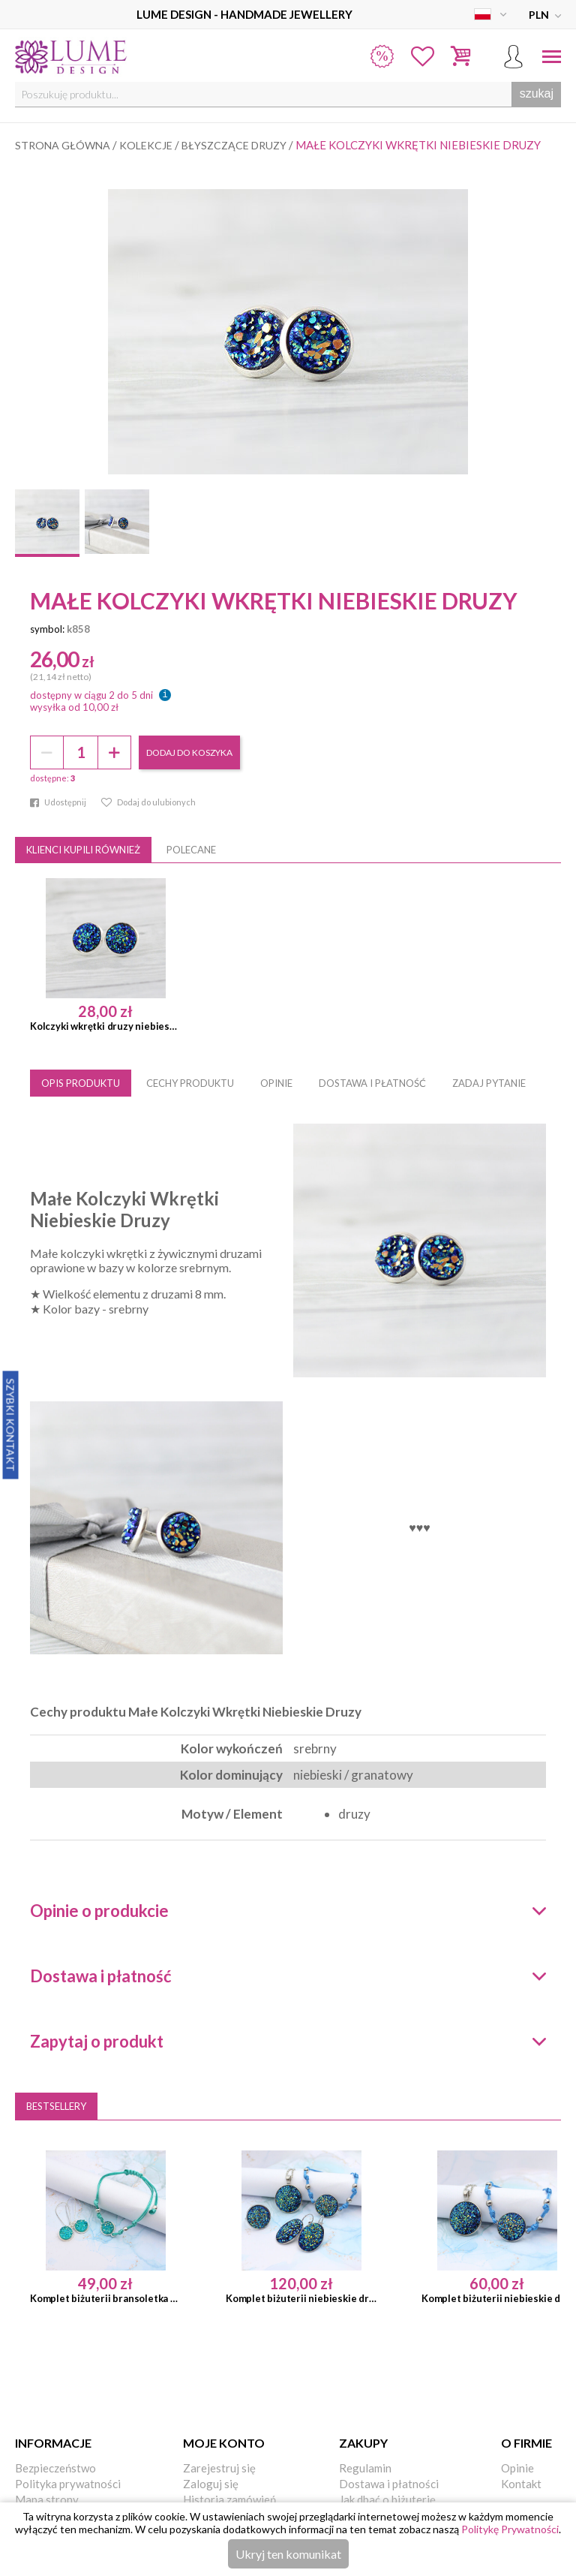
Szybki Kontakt (10, 1424)
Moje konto (224, 2443)
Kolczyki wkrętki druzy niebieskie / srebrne (105, 1026)
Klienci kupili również (83, 850)
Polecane (191, 850)
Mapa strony (47, 2499)
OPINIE (276, 1083)
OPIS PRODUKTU (80, 1083)
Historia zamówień (229, 2499)
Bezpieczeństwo (55, 2468)
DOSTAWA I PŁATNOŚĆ (372, 1083)
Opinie (517, 2468)
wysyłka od (74, 707)
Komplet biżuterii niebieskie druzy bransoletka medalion (497, 2298)
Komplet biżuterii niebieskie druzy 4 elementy (301, 2298)
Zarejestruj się (219, 2468)
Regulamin (365, 2468)
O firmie (526, 2443)
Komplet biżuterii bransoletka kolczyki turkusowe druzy (105, 2298)
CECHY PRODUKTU (190, 1083)
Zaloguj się (210, 2483)
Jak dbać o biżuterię (387, 2499)
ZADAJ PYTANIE (489, 1083)
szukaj (537, 93)
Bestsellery (56, 2106)
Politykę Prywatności (510, 2529)
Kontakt (521, 2483)
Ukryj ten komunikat (288, 2554)
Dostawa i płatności (389, 2483)
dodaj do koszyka (189, 752)
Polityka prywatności (68, 2483)
